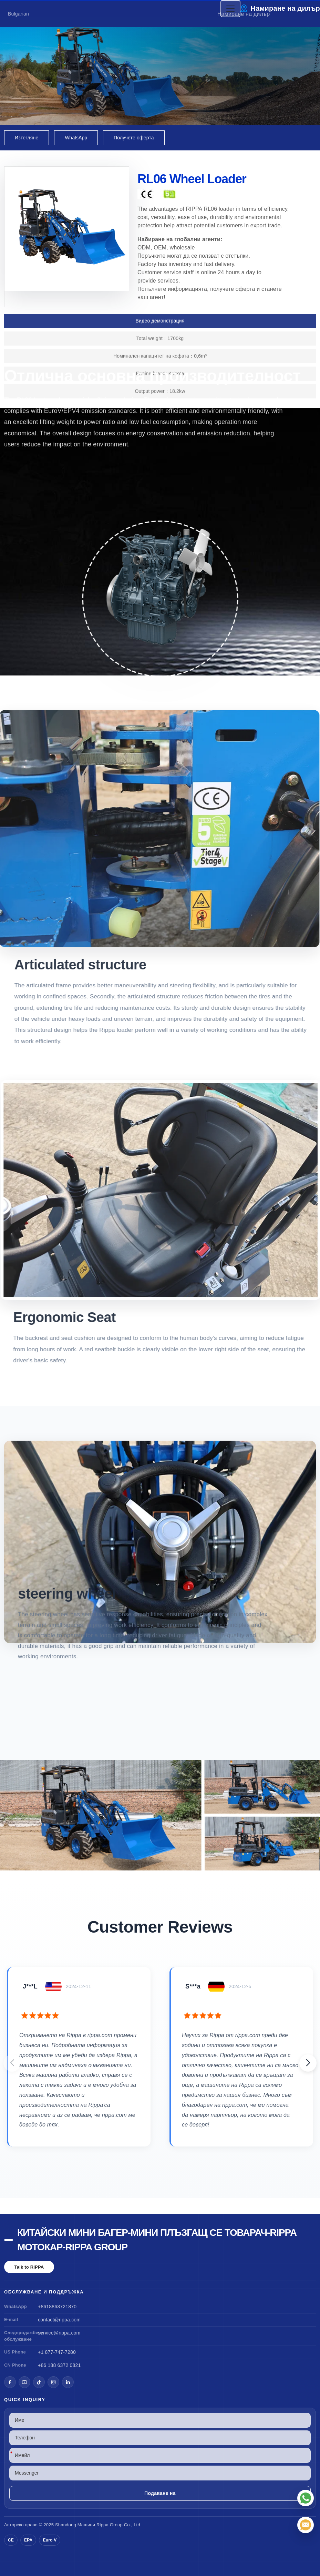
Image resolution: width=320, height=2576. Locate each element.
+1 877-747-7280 (57, 2352)
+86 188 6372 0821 (59, 2365)
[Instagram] (53, 2382)
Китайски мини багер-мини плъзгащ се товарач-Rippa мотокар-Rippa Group (156, 2239)
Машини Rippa (93, 2524)
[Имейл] (305, 2525)
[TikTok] (39, 2382)
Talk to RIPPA (29, 2267)
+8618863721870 (57, 2306)
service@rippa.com (59, 2333)
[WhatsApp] (305, 2498)
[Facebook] (10, 2382)
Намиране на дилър (285, 8)
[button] (308, 2063)
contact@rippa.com (59, 2319)
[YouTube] (24, 2382)
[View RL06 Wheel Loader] (160, 1815)
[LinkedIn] (68, 2382)
